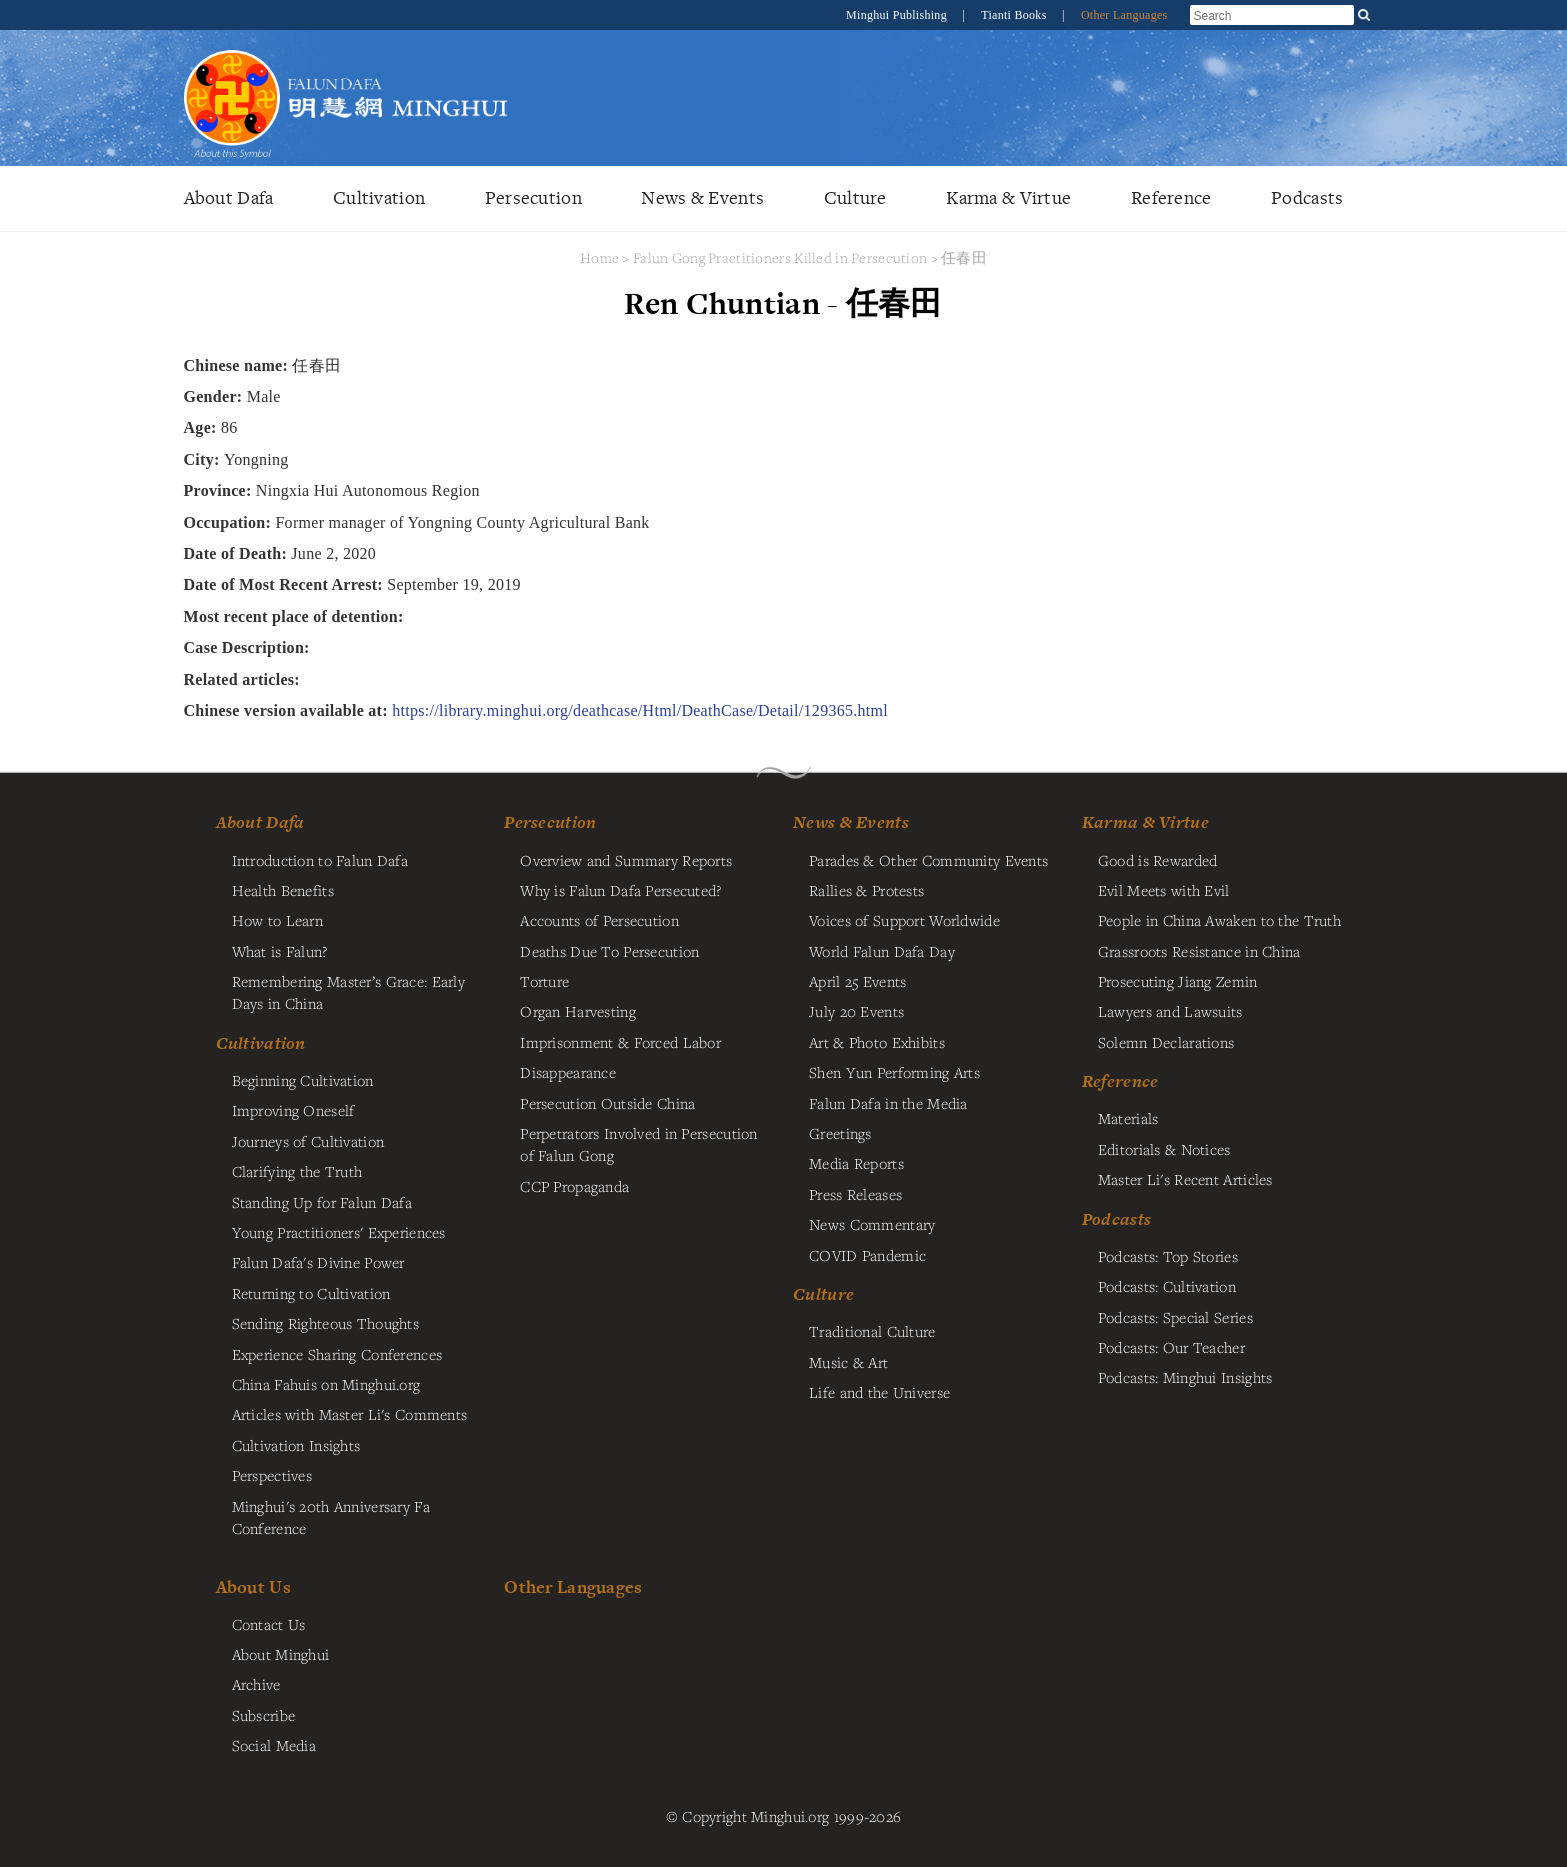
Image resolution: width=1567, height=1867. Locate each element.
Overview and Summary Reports (626, 860)
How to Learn (277, 920)
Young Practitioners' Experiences (339, 1232)
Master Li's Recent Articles (1185, 1179)
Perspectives (272, 1475)
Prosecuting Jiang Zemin (1178, 981)
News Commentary (872, 1224)
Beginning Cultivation (303, 1080)
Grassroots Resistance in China (1199, 951)
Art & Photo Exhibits (877, 1042)
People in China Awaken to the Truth (1219, 920)
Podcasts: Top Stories (1168, 1256)
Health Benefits (283, 890)
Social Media (274, 1745)
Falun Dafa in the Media (888, 1103)
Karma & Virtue (1008, 197)
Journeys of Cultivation (308, 1141)
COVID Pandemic (867, 1255)
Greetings (840, 1133)
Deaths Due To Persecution (609, 951)
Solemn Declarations (1166, 1042)
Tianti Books (1015, 15)
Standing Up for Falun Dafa (322, 1202)
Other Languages (1124, 15)
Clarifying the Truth (297, 1171)
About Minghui (281, 1654)
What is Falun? (280, 951)
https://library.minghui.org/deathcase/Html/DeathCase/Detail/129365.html (640, 710)
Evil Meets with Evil (1164, 890)
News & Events (702, 197)
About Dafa (229, 197)
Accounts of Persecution (599, 920)
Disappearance (568, 1072)
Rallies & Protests (866, 890)
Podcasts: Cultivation (1167, 1286)
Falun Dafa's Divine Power (318, 1262)
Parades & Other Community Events (928, 860)
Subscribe (264, 1715)
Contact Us (269, 1624)
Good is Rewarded (1158, 860)
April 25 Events (857, 981)
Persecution (533, 197)
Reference (1171, 197)
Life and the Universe (879, 1392)
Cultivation (379, 197)
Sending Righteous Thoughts (326, 1323)
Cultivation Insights (296, 1445)
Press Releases (855, 1194)
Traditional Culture (872, 1331)
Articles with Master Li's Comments (350, 1414)
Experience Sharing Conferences (337, 1354)
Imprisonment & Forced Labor (620, 1042)
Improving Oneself (293, 1110)
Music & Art (848, 1362)
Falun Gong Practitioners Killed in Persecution (782, 257)
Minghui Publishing (898, 15)
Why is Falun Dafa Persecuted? (620, 890)
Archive (256, 1684)
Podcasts (1307, 197)
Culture (855, 197)
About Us (253, 1586)
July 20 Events (856, 1011)
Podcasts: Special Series (1175, 1317)
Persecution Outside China (607, 1103)
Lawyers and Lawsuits (1170, 1011)
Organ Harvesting (578, 1011)
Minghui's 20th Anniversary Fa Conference (331, 1517)
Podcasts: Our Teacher (1171, 1347)
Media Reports (856, 1163)
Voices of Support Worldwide (904, 920)
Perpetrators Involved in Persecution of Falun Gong (638, 1144)
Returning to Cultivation (311, 1293)
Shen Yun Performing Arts (894, 1072)
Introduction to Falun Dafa (320, 860)
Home (599, 257)
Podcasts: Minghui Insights (1185, 1377)
